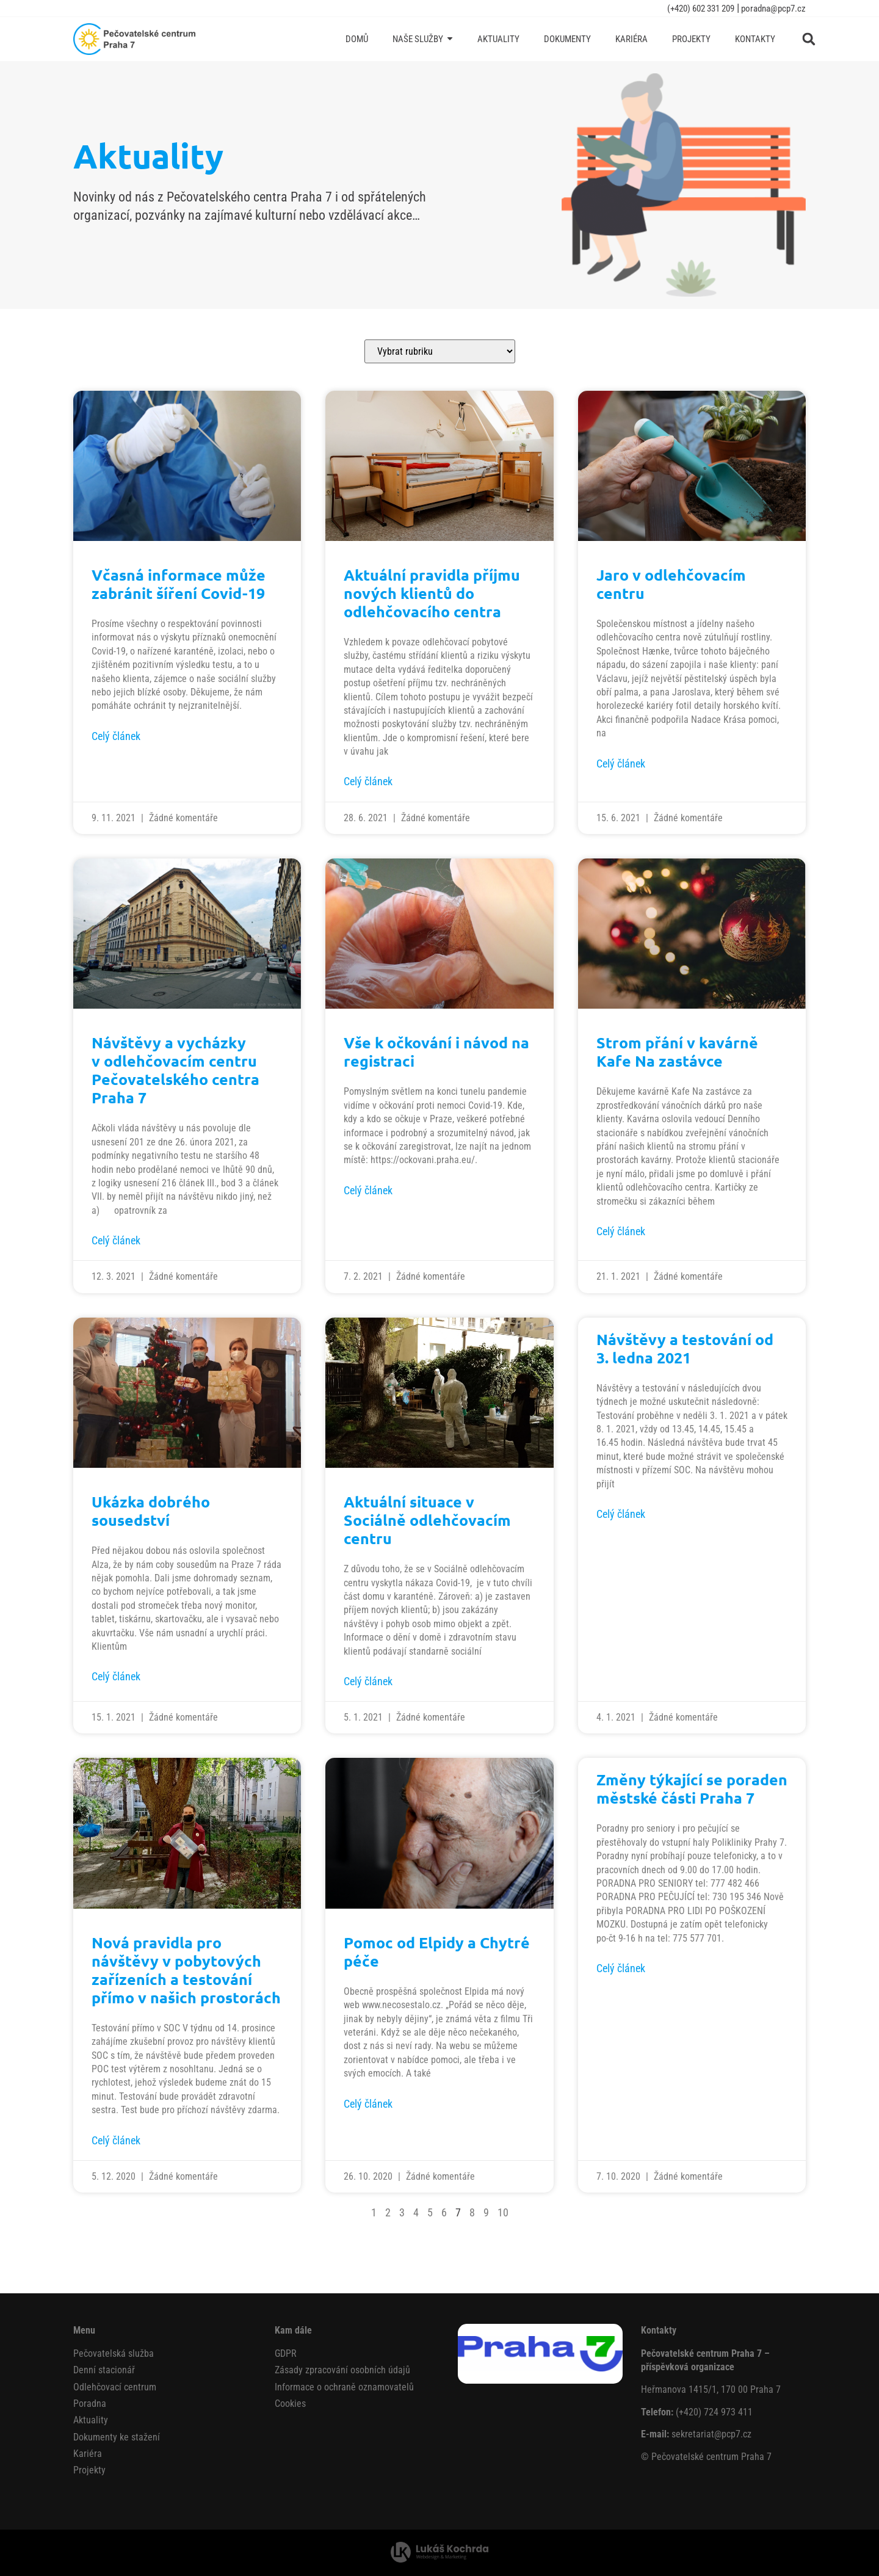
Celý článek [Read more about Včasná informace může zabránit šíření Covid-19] (116, 736)
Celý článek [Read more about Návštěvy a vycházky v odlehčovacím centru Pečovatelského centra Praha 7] (116, 1240)
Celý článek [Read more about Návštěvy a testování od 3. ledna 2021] (620, 1514)
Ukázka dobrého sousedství (151, 1510)
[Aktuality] (498, 39)
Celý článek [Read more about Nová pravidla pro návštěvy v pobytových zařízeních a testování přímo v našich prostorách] (116, 2140)
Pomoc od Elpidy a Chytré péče (437, 1951)
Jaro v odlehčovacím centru (671, 584)
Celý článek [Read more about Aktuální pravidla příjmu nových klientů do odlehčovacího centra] (368, 781)
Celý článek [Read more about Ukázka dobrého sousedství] (116, 1676)
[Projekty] (691, 39)
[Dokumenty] (567, 39)
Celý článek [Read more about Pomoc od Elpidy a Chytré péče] (368, 2103)
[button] (809, 39)
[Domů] (356, 39)
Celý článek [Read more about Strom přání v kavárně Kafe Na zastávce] (620, 1231)
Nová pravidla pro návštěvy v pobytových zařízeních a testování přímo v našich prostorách (186, 1969)
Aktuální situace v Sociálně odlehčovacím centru (427, 1520)
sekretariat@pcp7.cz (711, 2434)
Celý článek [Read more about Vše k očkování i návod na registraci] (368, 1190)
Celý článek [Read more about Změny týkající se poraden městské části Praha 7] (620, 1968)
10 (502, 2212)
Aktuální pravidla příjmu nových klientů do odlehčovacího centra (432, 593)
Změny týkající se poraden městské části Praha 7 (691, 1788)
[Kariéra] (631, 39)
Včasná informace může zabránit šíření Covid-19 (179, 584)
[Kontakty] (755, 39)
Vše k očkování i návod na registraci (436, 1051)
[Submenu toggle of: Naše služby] (450, 39)
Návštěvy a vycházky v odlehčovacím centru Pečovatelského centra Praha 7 (175, 1069)
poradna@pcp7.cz (772, 8)
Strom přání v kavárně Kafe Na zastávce (677, 1051)
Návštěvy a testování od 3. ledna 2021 (684, 1348)
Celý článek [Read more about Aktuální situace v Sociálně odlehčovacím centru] (368, 1681)
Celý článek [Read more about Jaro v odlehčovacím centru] (620, 763)
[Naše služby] (422, 39)
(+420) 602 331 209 (700, 8)
